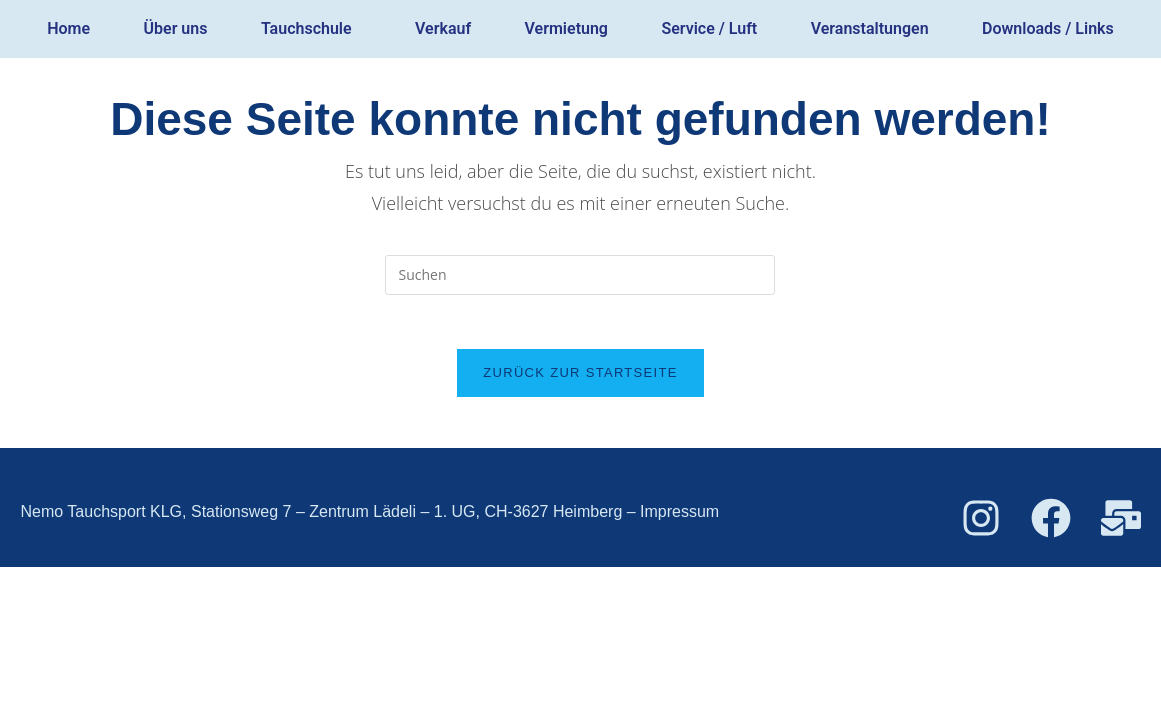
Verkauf (443, 28)
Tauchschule (306, 28)
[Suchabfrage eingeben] (580, 275)
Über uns (176, 28)
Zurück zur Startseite (580, 379)
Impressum (679, 518)
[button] (311, 29)
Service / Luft (709, 28)
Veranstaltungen (870, 28)
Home (68, 28)
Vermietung (566, 28)
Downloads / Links (1048, 28)
